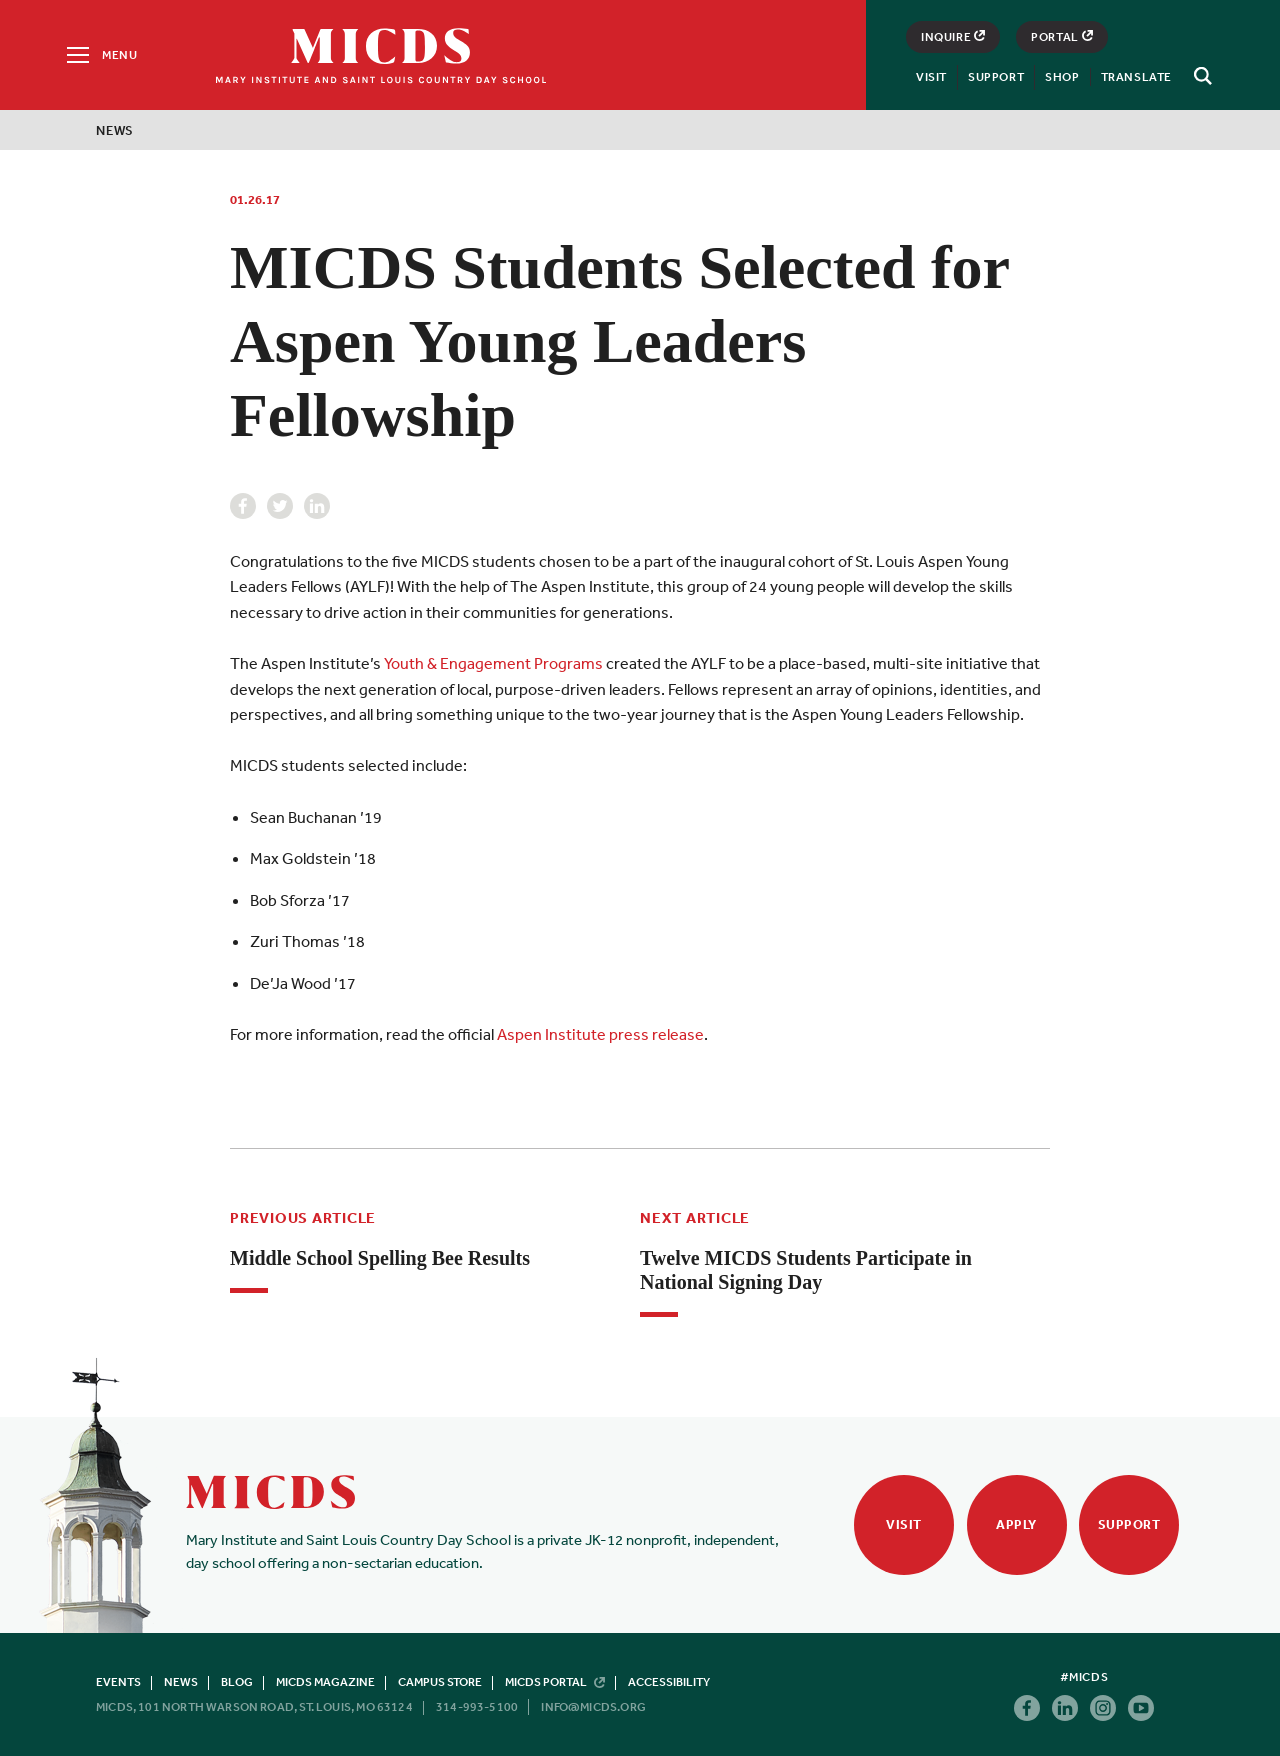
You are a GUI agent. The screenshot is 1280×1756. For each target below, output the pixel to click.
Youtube (1141, 1708)
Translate (1136, 77)
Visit (931, 77)
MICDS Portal (555, 1682)
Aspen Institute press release (600, 1034)
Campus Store (440, 1682)
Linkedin (317, 506)
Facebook (243, 506)
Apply (1016, 1524)
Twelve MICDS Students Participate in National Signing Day (806, 1270)
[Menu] (100, 55)
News (115, 130)
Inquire (953, 37)
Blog (237, 1682)
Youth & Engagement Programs (493, 663)
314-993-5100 (477, 1707)
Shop (1062, 77)
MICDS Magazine (325, 1682)
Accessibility (669, 1682)
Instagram (1103, 1708)
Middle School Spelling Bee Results (380, 1258)
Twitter (280, 506)
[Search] (1200, 76)
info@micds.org (593, 1707)
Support (996, 77)
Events (118, 1682)
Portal (1062, 37)
